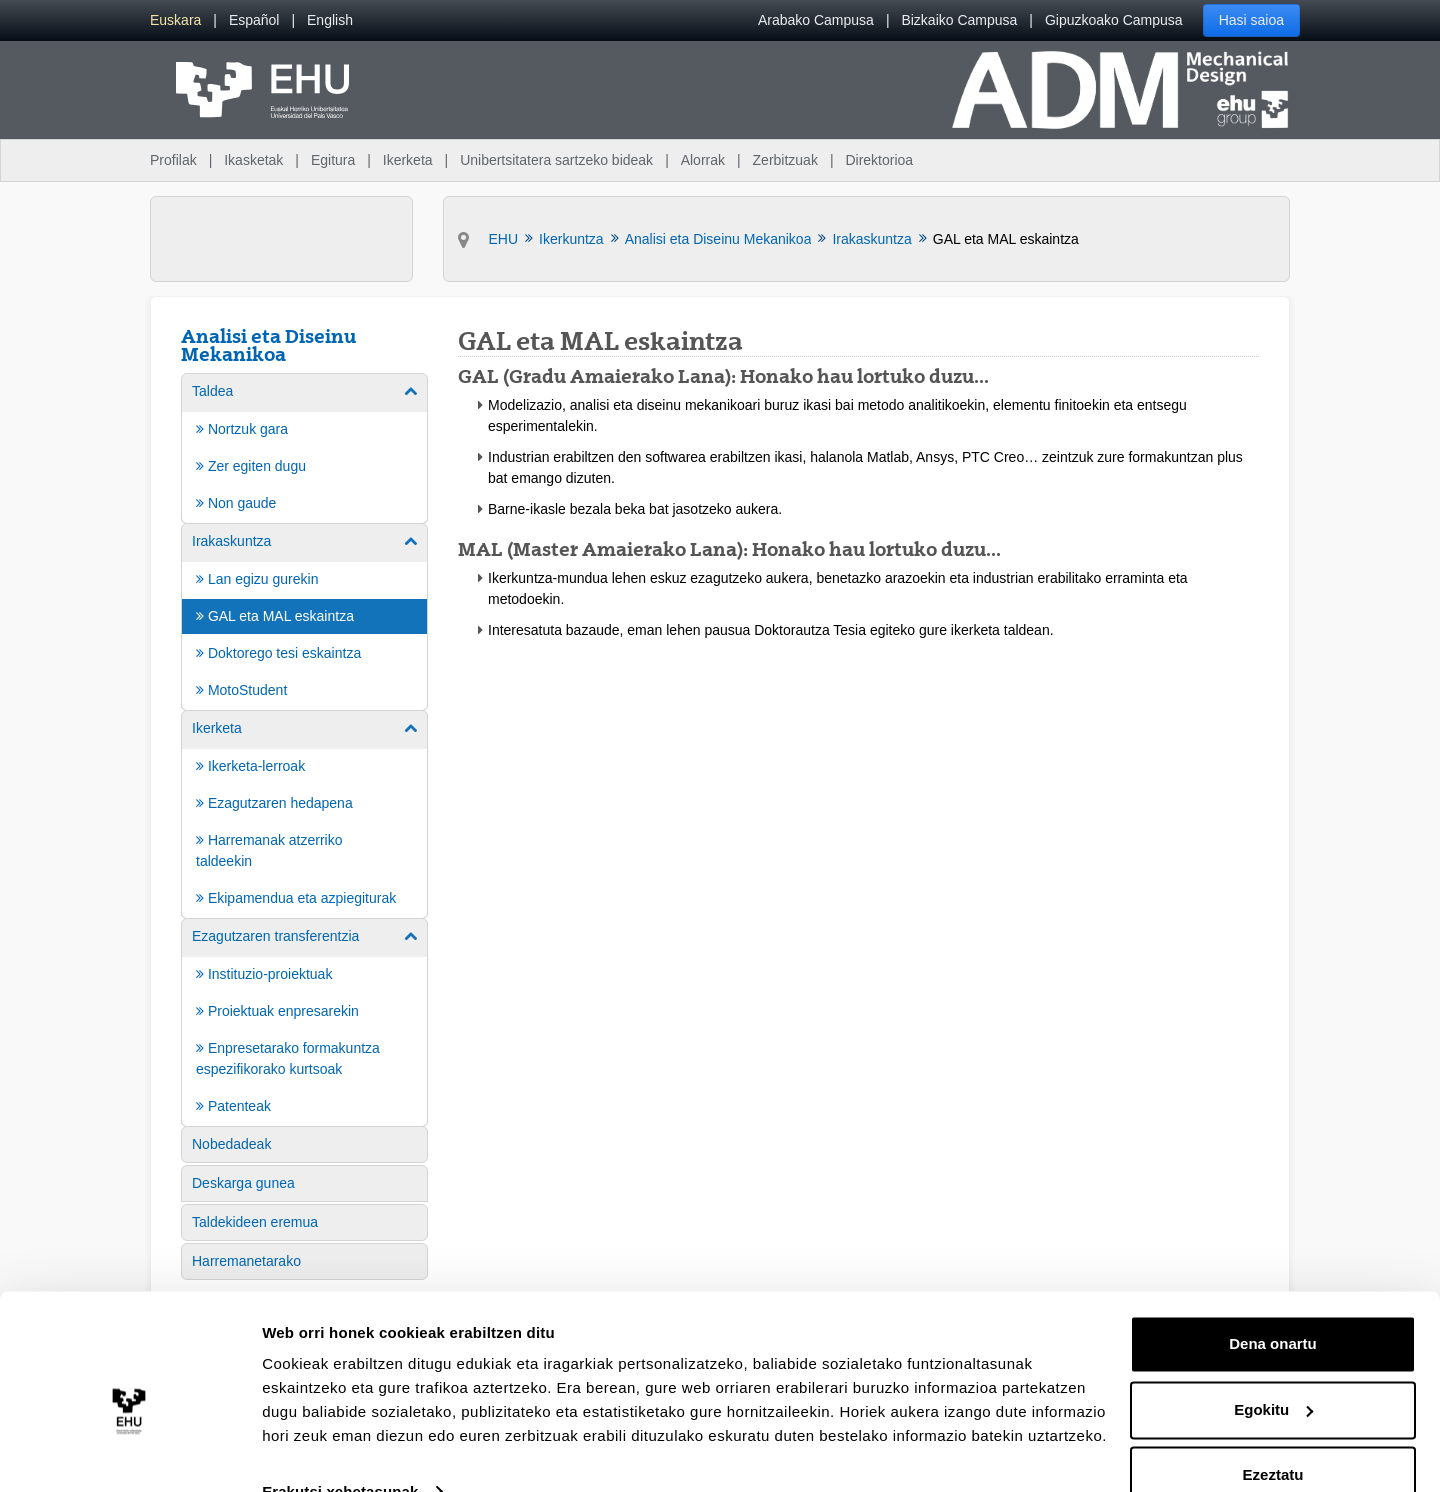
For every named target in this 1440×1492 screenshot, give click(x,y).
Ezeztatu (1273, 1436)
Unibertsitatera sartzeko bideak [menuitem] (556, 160)
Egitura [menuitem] (333, 160)
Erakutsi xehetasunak (340, 1452)
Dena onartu (1273, 1305)
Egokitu (1273, 1370)
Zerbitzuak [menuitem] (785, 160)
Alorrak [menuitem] (703, 160)
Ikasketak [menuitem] (253, 160)
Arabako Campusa (816, 20)
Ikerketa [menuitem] (408, 160)
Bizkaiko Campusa (959, 20)
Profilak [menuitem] (173, 160)
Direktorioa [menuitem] (879, 160)
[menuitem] (175, 20)
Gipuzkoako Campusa (1114, 20)
